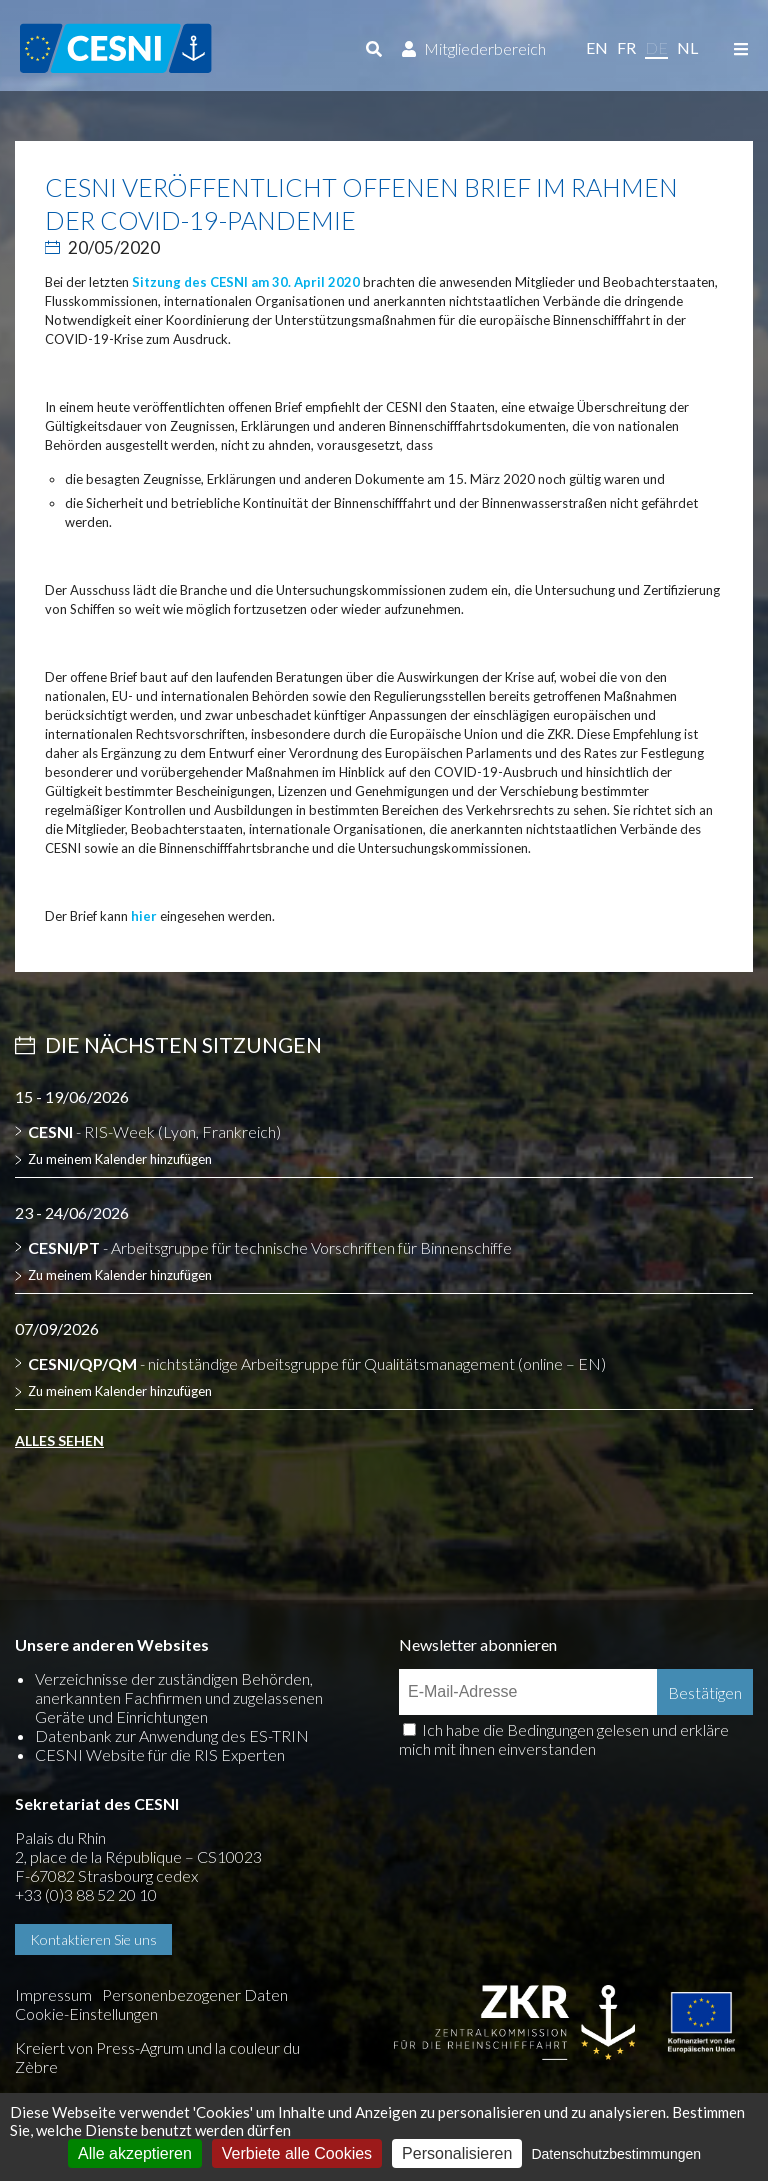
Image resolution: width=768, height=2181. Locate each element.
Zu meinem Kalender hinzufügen (120, 1159)
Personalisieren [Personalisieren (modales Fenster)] (457, 2153)
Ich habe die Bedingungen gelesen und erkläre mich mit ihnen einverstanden (564, 1739)
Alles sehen (59, 1440)
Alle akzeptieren (135, 2153)
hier (144, 916)
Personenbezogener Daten (195, 1994)
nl (687, 47)
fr (626, 47)
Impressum (53, 1994)
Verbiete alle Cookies (297, 2153)
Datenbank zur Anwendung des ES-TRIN (172, 1735)
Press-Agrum (140, 2047)
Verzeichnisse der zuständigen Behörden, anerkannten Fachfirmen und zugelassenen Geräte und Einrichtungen (179, 1697)
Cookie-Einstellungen (86, 2013)
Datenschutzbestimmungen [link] (616, 2154)
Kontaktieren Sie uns (93, 1939)
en (597, 47)
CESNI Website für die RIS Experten (160, 1754)
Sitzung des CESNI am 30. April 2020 (246, 282)
